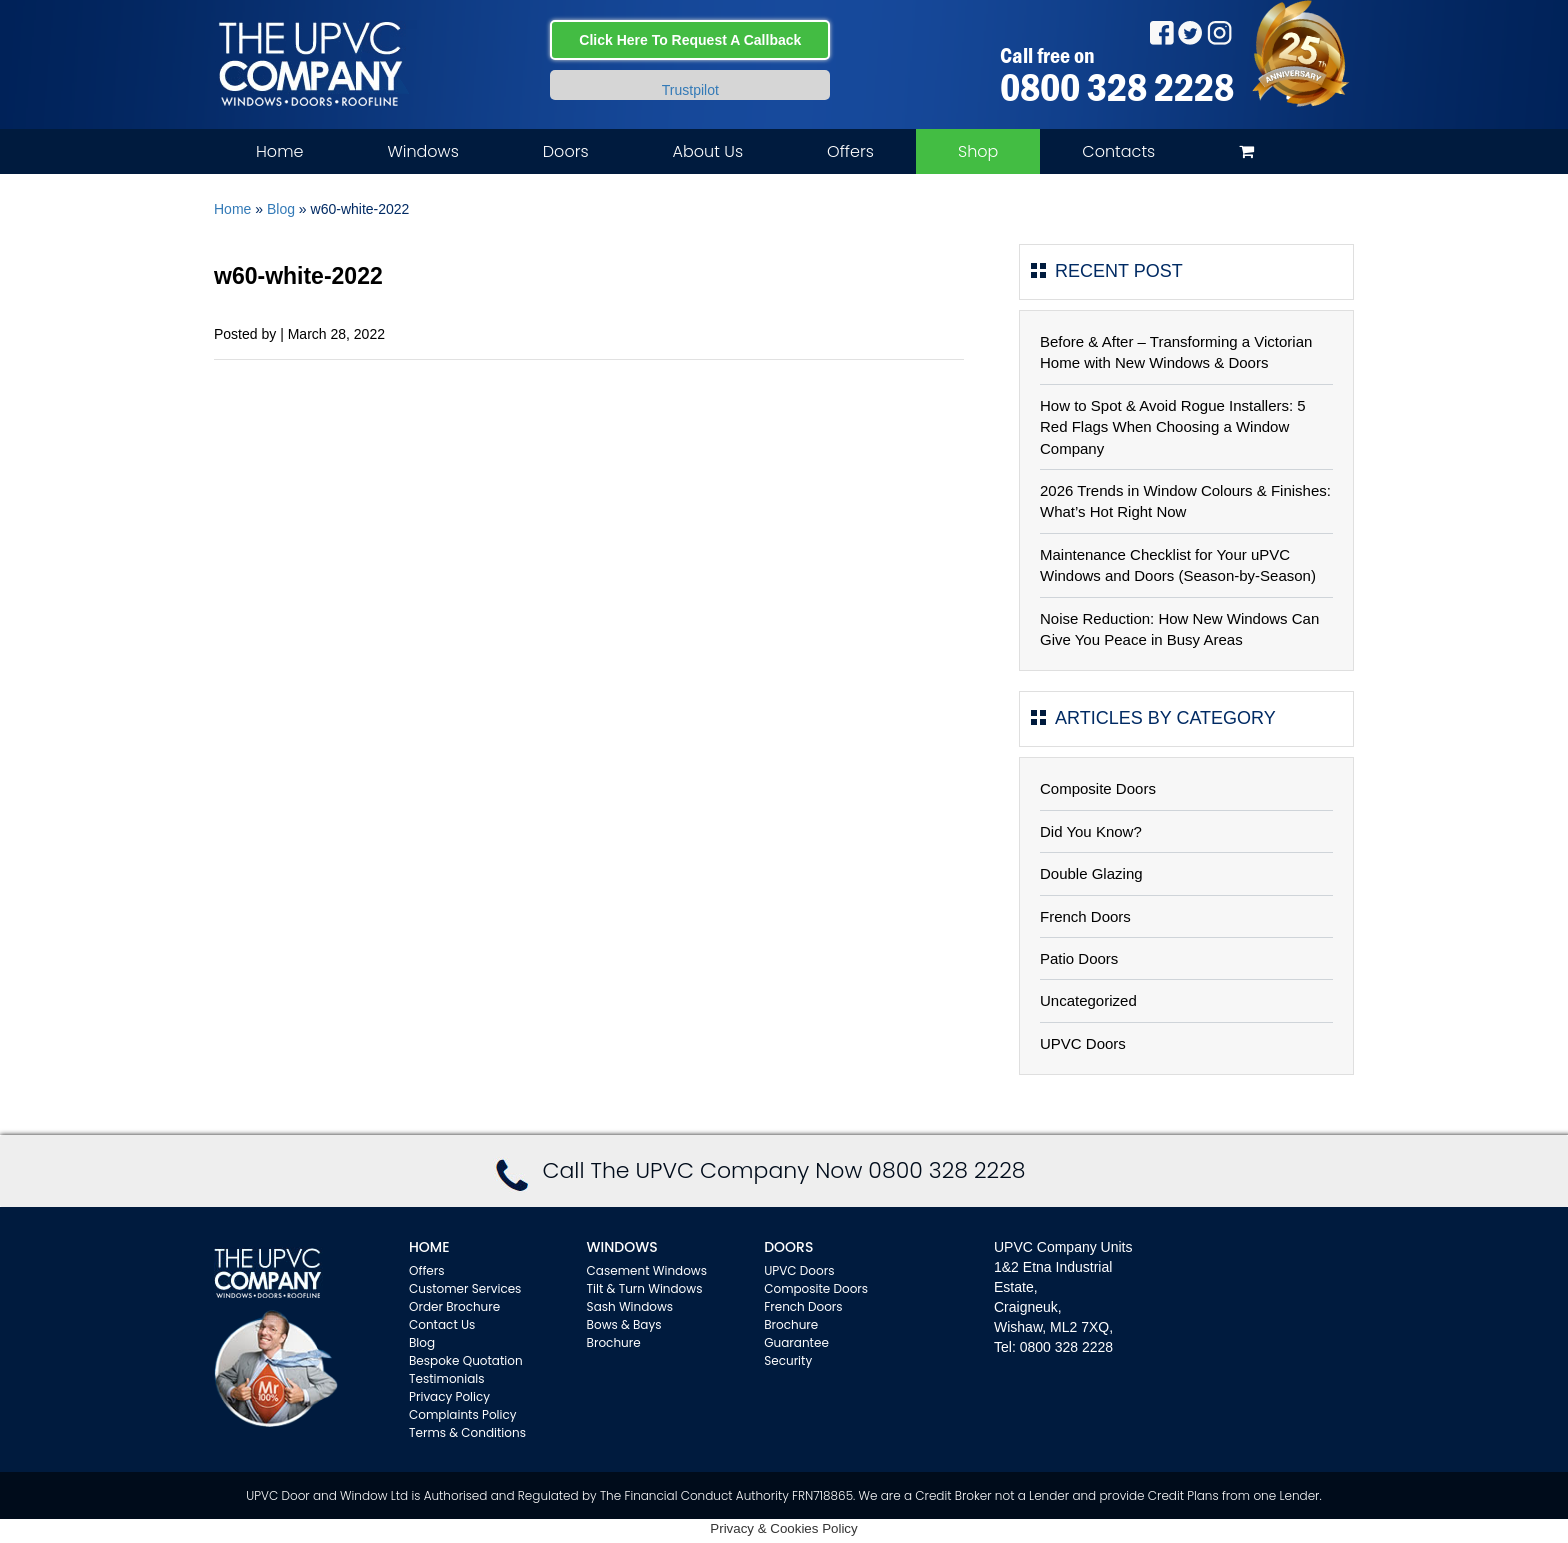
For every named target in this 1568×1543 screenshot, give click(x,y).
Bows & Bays (624, 1324)
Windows (422, 151)
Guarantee (796, 1342)
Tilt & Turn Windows (645, 1288)
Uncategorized (1088, 1000)
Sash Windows (630, 1306)
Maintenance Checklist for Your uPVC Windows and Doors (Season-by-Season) (1178, 565)
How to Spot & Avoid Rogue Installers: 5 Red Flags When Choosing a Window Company (1173, 427)
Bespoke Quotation (466, 1360)
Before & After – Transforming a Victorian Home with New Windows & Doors (1176, 352)
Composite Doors (1098, 788)
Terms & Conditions (467, 1432)
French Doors (1085, 916)
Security (788, 1360)
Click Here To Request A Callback (690, 40)
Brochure (614, 1342)
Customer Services (465, 1288)
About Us (708, 151)
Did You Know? (1091, 831)
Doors (566, 151)
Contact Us (442, 1324)
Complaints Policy (463, 1414)
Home (279, 151)
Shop (978, 151)
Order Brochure (454, 1306)
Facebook (1161, 32)
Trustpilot (690, 90)
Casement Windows (647, 1270)
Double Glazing (1091, 873)
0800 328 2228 (1117, 87)
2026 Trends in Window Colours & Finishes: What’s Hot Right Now (1185, 501)
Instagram (1219, 32)
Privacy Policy (449, 1396)
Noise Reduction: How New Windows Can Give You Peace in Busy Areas (1179, 629)
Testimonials (447, 1378)
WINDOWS (622, 1247)
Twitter (1190, 32)
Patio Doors (1079, 958)
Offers (850, 151)
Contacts (1118, 151)
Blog (281, 209)
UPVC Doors (1083, 1043)
